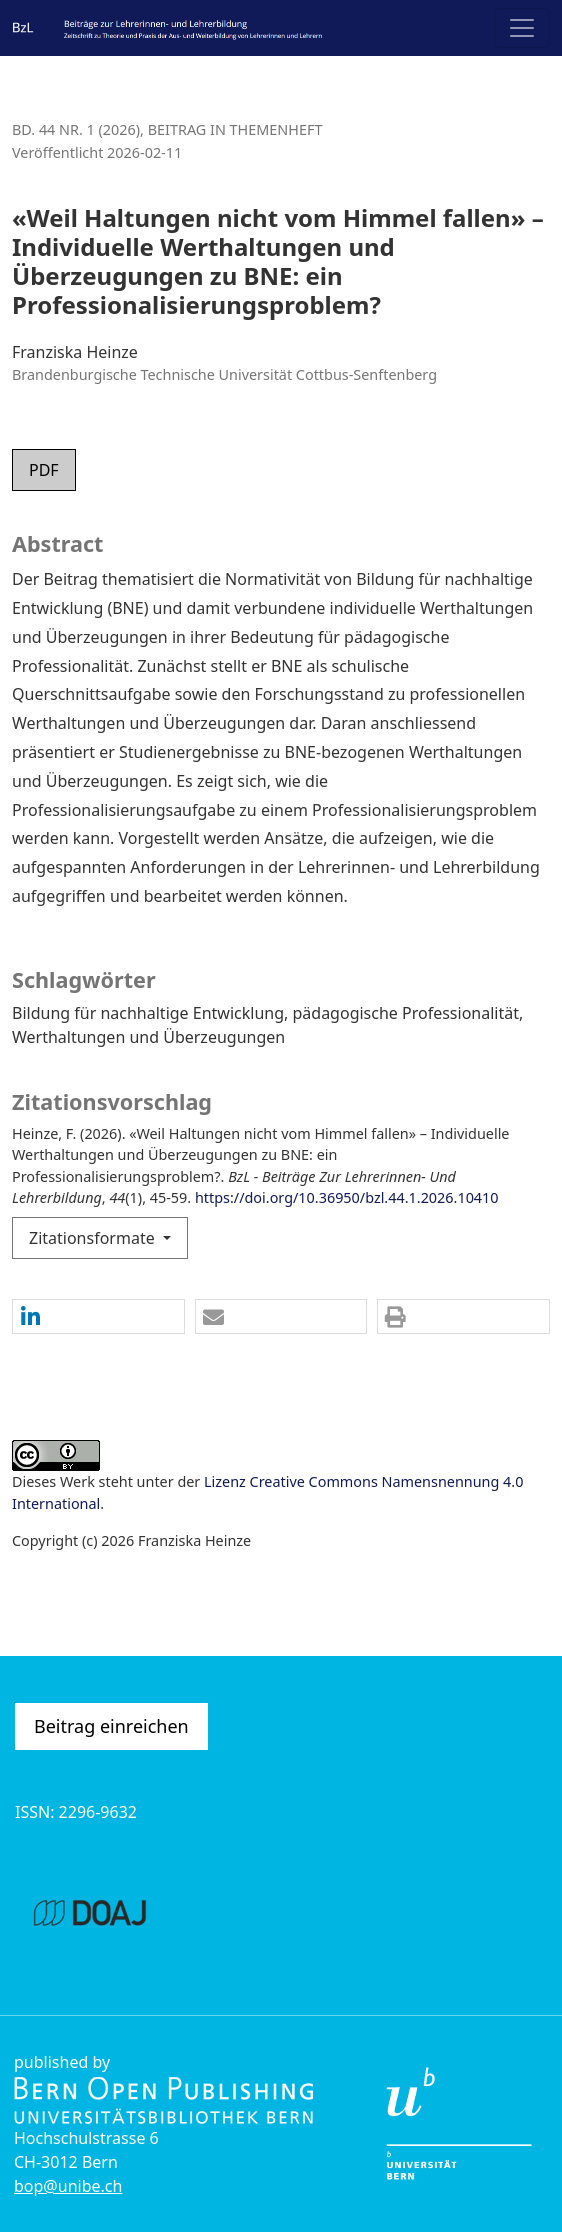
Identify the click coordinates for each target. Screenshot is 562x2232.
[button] (98, 1317)
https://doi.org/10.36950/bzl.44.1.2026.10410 (347, 1197)
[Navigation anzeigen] (522, 28)
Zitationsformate (94, 1238)
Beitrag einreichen (111, 1726)
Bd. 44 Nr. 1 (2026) (76, 129)
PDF (44, 470)
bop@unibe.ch (68, 2186)
